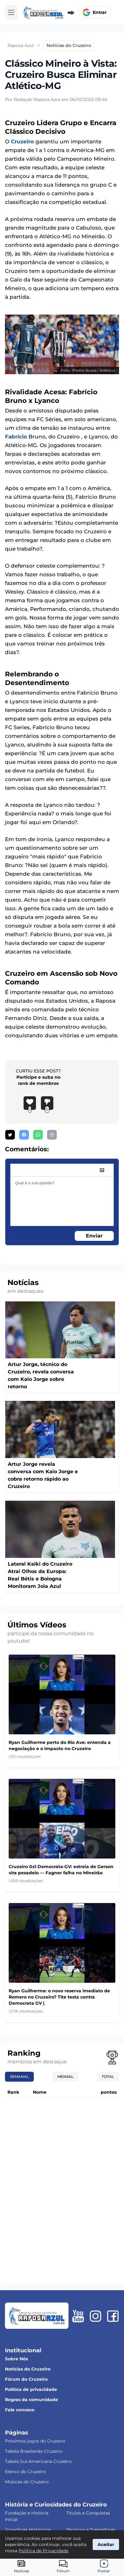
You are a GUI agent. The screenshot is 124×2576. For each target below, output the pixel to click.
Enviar (94, 1236)
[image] (102, 1170)
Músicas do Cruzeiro (27, 2482)
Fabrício (16, 437)
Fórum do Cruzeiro (26, 2379)
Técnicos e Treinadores (90, 2529)
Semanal (19, 2076)
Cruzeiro (22, 141)
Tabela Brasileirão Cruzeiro (33, 2451)
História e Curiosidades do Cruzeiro (56, 2504)
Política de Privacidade (43, 2550)
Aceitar (106, 2544)
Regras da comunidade (31, 2399)
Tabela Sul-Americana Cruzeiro (38, 2461)
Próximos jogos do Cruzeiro (35, 2441)
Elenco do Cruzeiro (25, 2471)
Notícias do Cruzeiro (28, 2369)
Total (108, 2076)
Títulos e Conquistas (88, 2513)
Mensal (65, 2076)
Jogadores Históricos (28, 2529)
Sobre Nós (16, 2359)
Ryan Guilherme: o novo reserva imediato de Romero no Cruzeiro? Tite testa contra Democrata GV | (59, 1997)
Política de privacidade (31, 2389)
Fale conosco (19, 2410)
